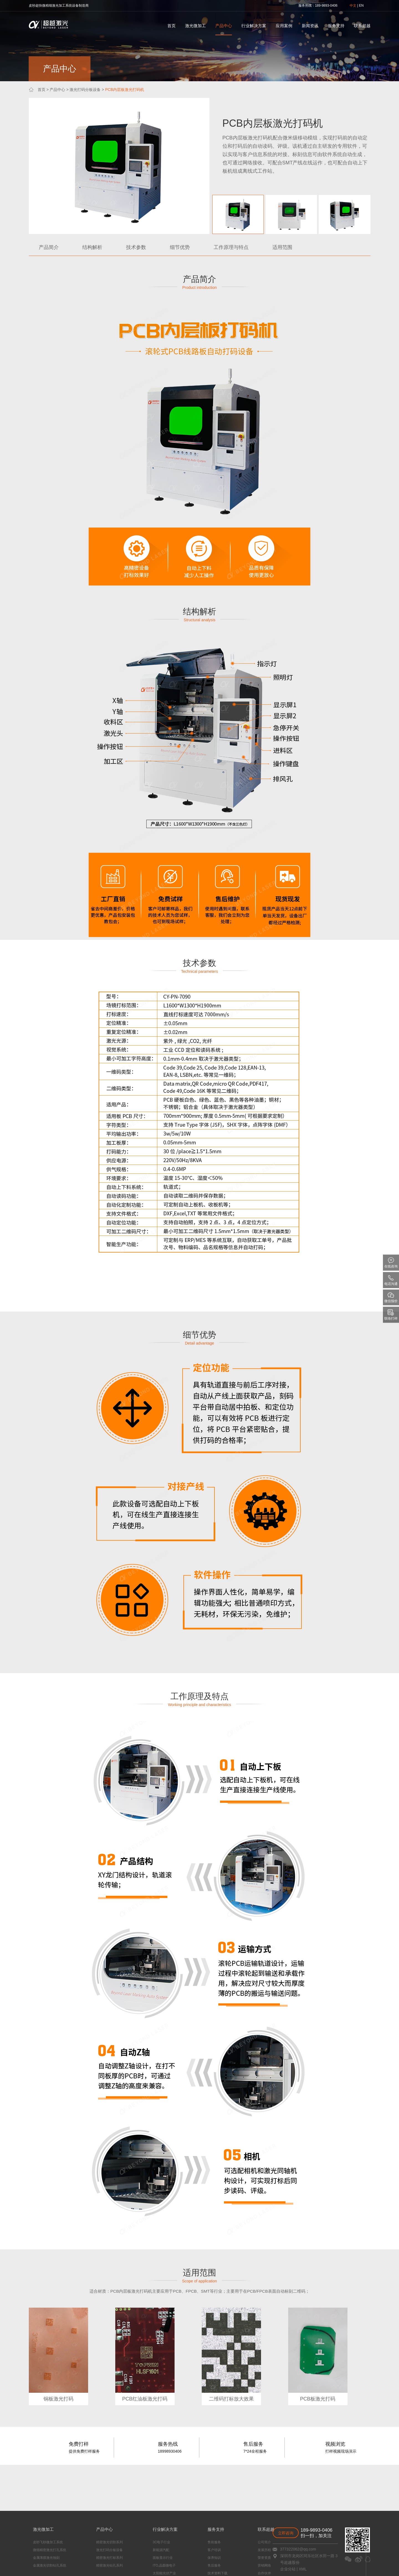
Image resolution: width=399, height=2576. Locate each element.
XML (302, 2569)
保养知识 (182, 2558)
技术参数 (136, 247)
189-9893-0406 (316, 2530)
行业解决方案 (253, 25)
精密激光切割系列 (96, 2542)
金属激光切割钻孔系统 (45, 2565)
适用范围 (282, 247)
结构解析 (92, 247)
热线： (310, 5)
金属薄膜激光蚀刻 (42, 2558)
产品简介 (49, 247)
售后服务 (182, 2565)
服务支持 (336, 25)
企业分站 (288, 2569)
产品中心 (223, 25)
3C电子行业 (139, 2542)
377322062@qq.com (298, 2549)
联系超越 (362, 25)
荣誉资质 (223, 2558)
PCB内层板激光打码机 (124, 89)
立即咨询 (285, 2533)
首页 (171, 25)
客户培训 (182, 2550)
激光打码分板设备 (85, 89)
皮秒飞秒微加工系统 (44, 2542)
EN (361, 5)
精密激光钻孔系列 (96, 2565)
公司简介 (223, 2542)
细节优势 (180, 247)
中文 (353, 5)
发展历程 (223, 2550)
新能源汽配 (138, 2550)
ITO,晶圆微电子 (141, 2565)
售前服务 (182, 2542)
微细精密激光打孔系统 (45, 2550)
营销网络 (223, 2565)
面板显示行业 (140, 2558)
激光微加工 (195, 25)
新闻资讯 (310, 25)
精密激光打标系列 (96, 2558)
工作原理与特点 (231, 247)
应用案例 (284, 25)
